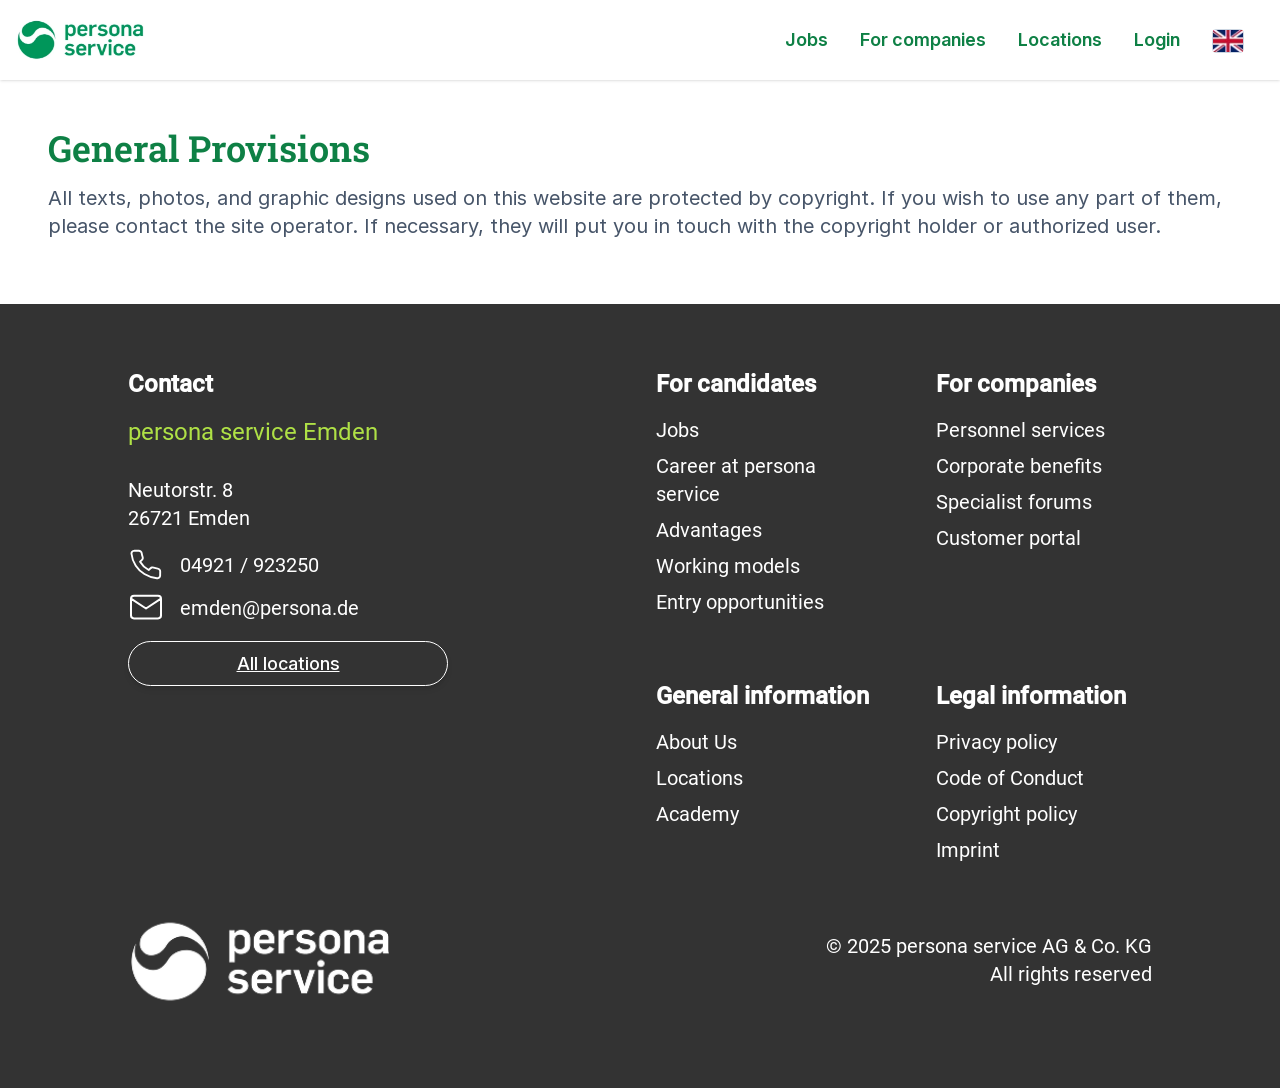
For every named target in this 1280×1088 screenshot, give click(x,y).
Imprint (968, 850)
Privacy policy (996, 742)
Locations (1060, 39)
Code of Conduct (1010, 778)
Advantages (709, 530)
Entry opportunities (740, 602)
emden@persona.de (269, 608)
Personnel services (1020, 430)
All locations (288, 663)
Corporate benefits (1019, 466)
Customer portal (1008, 538)
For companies (923, 39)
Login (1157, 39)
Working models (728, 566)
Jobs (806, 39)
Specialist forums (1014, 502)
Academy (697, 814)
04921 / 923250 (249, 565)
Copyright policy (1006, 814)
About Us (696, 742)
